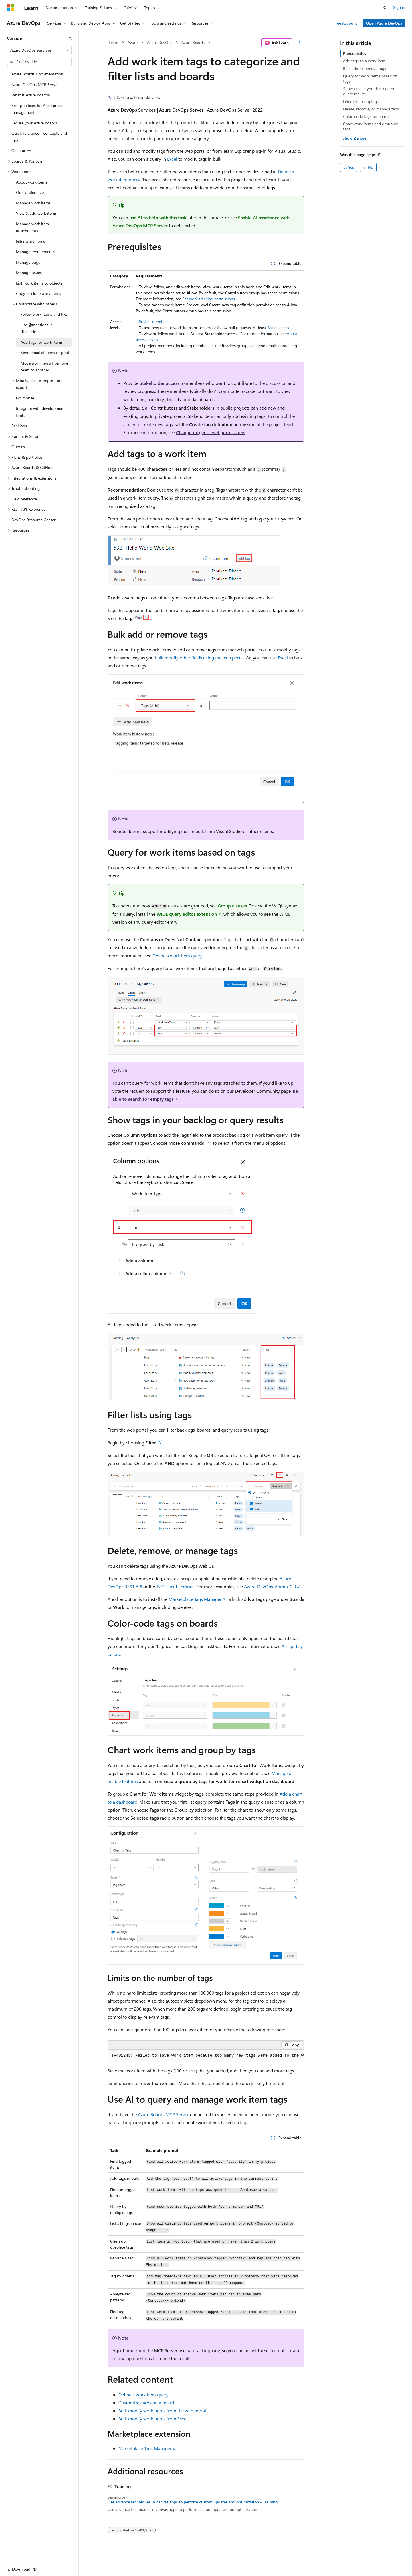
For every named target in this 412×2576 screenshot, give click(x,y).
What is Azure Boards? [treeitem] (31, 95)
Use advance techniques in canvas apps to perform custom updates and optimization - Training (193, 2502)
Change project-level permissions (210, 432)
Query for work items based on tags (370, 78)
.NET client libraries (175, 1586)
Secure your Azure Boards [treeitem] (34, 123)
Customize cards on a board (146, 2403)
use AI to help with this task (157, 217)
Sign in (399, 7)
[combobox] (39, 50)
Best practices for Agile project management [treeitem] (38, 109)
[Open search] (385, 8)
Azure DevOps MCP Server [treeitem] (35, 84)
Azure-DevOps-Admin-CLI (270, 1586)
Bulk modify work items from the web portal (162, 2411)
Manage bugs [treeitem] (28, 262)
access (278, 327)
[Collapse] (70, 38)
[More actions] (299, 42)
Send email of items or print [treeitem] (45, 352)
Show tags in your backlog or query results (369, 91)
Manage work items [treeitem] (33, 203)
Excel (172, 159)
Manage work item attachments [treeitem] (32, 227)
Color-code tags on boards (366, 116)
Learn (113, 42)
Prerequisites (354, 53)
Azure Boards (193, 42)
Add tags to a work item (364, 60)
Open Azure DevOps (384, 23)
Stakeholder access (159, 383)
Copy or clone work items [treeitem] (38, 293)
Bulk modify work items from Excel (152, 2419)
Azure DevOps (159, 42)
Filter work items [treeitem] (30, 241)
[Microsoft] (10, 7)
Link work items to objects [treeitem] (39, 283)
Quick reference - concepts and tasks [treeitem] (39, 136)
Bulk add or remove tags (364, 68)
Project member (153, 321)
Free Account (345, 23)
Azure (133, 42)
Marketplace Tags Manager (195, 1599)
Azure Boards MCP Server (163, 2114)
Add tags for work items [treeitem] (42, 342)
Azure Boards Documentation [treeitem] (37, 74)
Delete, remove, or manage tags (371, 109)
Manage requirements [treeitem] (35, 251)
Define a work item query (177, 956)
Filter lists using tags (361, 101)
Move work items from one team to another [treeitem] (44, 366)
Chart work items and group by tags (370, 126)
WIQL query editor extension (187, 914)
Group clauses (232, 906)
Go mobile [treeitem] (25, 398)
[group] (206, 2056)
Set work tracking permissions (208, 298)
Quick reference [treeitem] (30, 192)
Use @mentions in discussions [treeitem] (37, 328)
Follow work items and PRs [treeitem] (44, 314)
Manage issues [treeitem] (29, 272)
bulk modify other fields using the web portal (199, 658)
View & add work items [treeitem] (36, 213)
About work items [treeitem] (31, 182)
